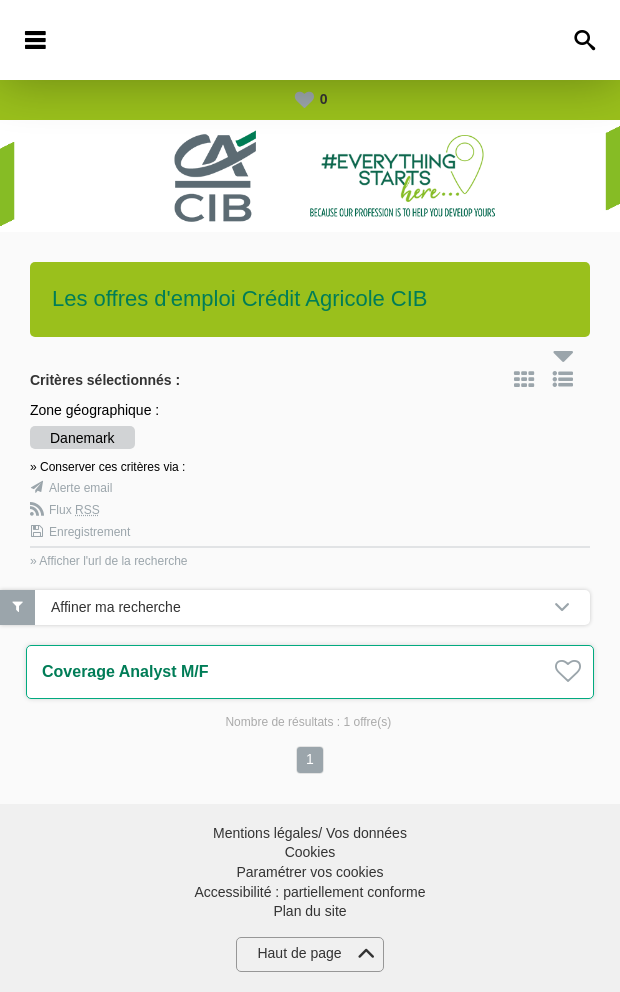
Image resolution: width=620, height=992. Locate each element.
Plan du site (309, 911)
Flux (74, 510)
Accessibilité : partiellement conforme (309, 892)
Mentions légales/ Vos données (310, 833)
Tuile (524, 379)
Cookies (310, 852)
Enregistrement (89, 532)
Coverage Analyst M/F (125, 671)
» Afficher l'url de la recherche (109, 561)
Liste (563, 379)
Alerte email (80, 488)
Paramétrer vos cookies (309, 872)
